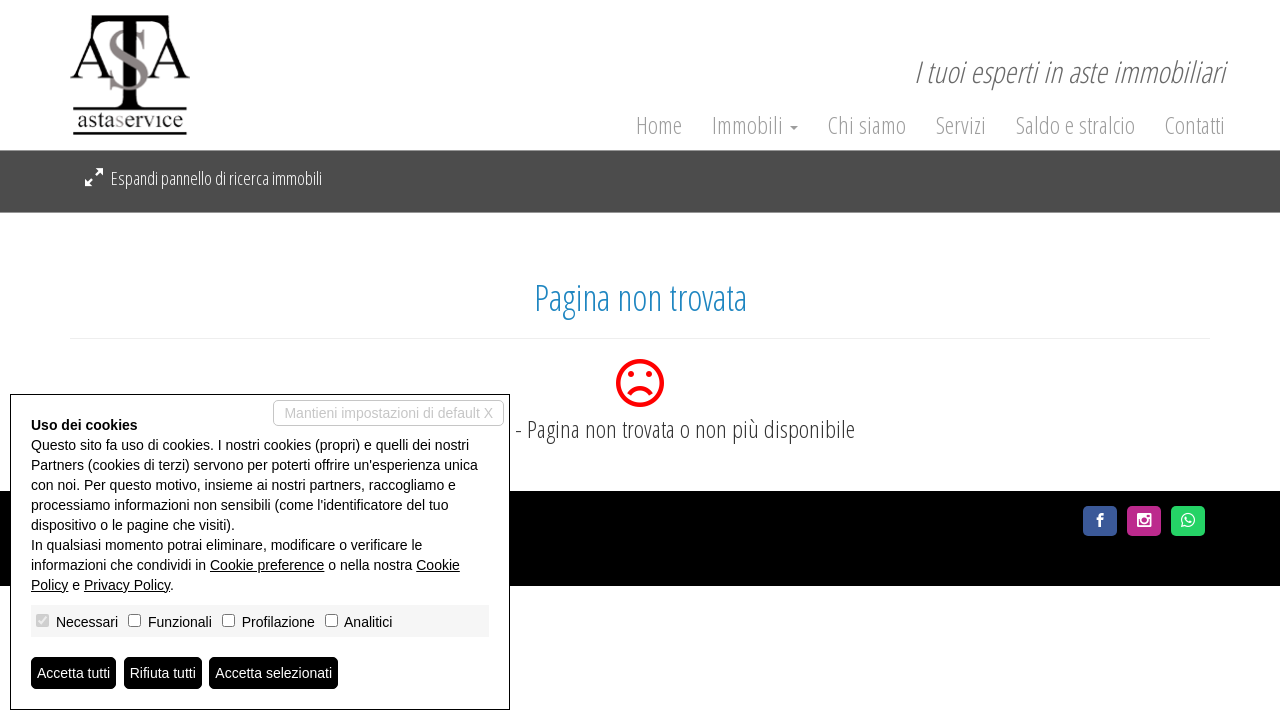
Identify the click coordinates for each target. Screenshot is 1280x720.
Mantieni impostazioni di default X (388, 413)
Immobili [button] (755, 125)
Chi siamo (867, 125)
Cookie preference (267, 565)
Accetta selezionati (273, 673)
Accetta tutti (73, 673)
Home (659, 125)
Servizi (961, 125)
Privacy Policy (127, 585)
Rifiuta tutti (163, 673)
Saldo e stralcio (1075, 125)
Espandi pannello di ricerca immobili (203, 178)
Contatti (1195, 125)
